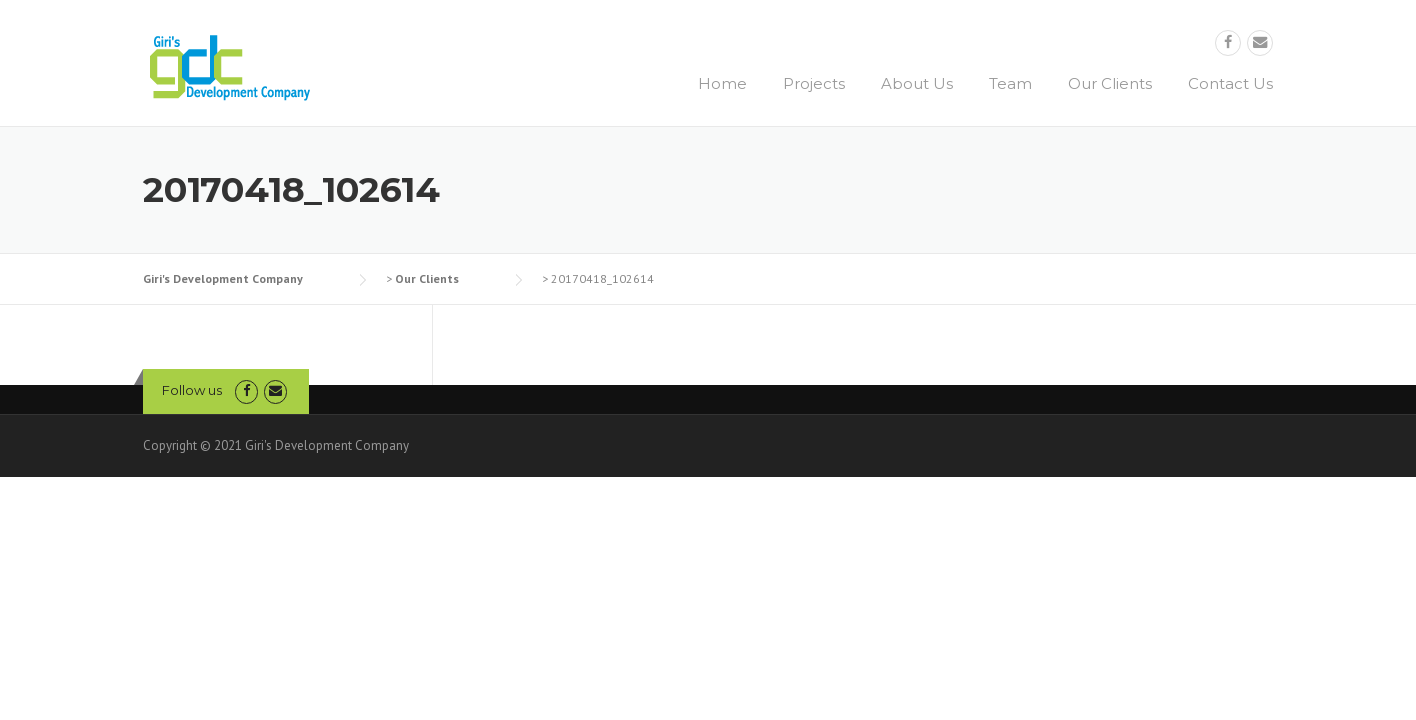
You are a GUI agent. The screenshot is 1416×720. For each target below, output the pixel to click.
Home (722, 83)
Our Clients (1110, 83)
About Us (917, 83)
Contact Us (1230, 83)
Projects (814, 83)
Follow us (192, 390)
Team (1010, 83)
